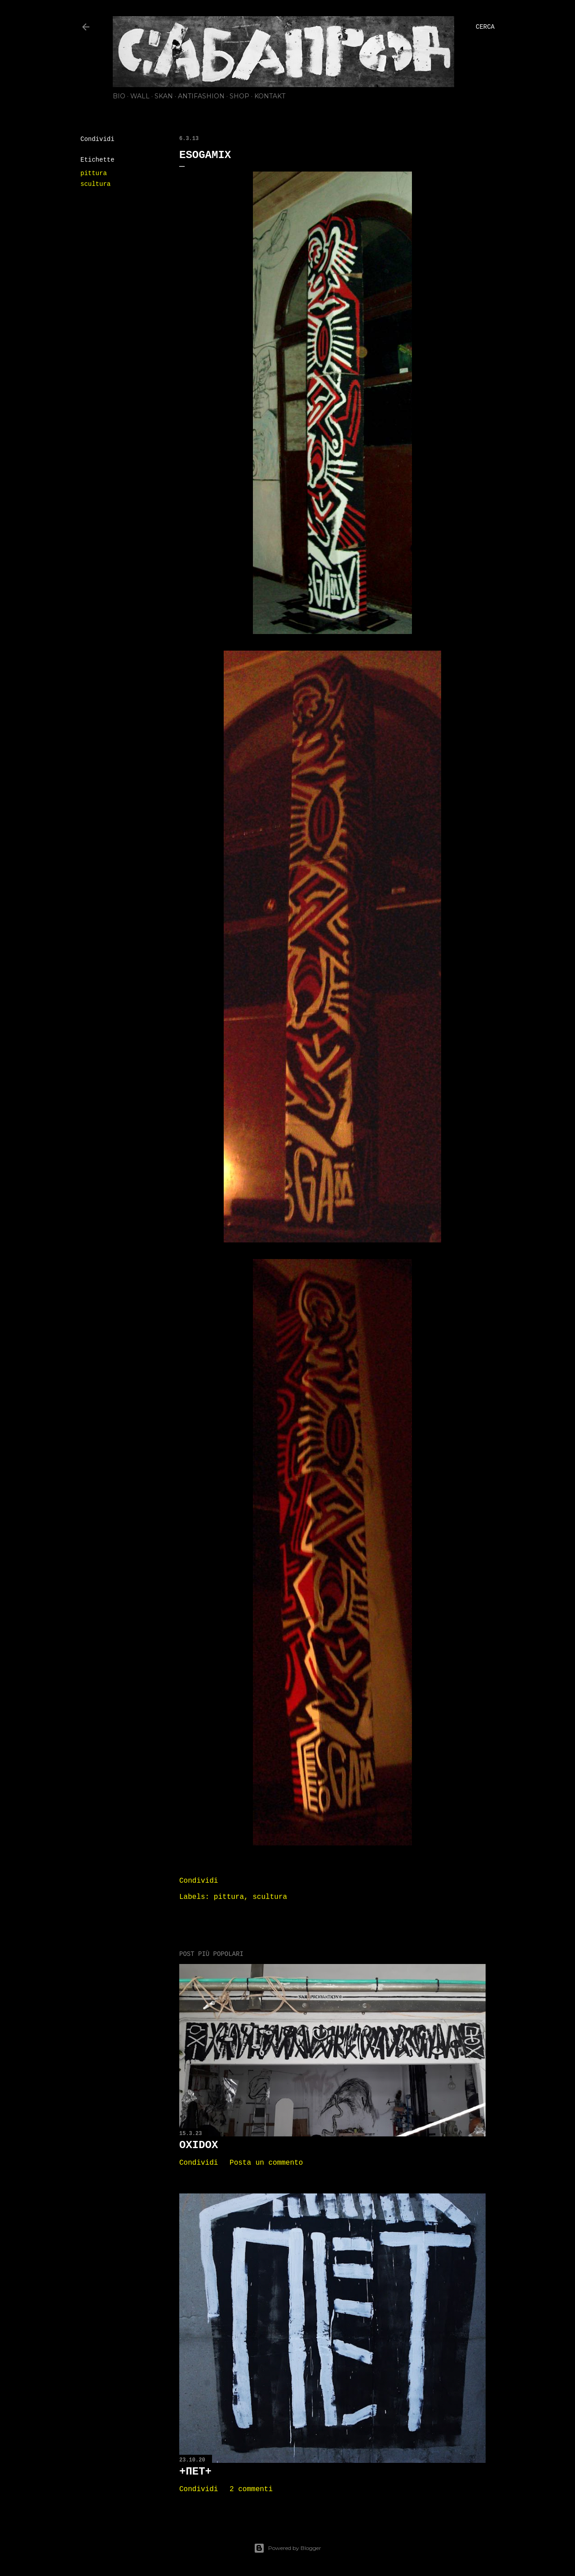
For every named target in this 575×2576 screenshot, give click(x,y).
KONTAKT (269, 96)
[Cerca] (485, 27)
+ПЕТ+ (195, 2472)
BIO (119, 96)
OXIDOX (198, 2145)
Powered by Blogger (287, 2548)
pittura (93, 173)
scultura (95, 184)
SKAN (164, 96)
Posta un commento (266, 2163)
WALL (140, 96)
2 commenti (251, 2489)
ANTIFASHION (201, 96)
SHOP (239, 96)
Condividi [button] (97, 139)
